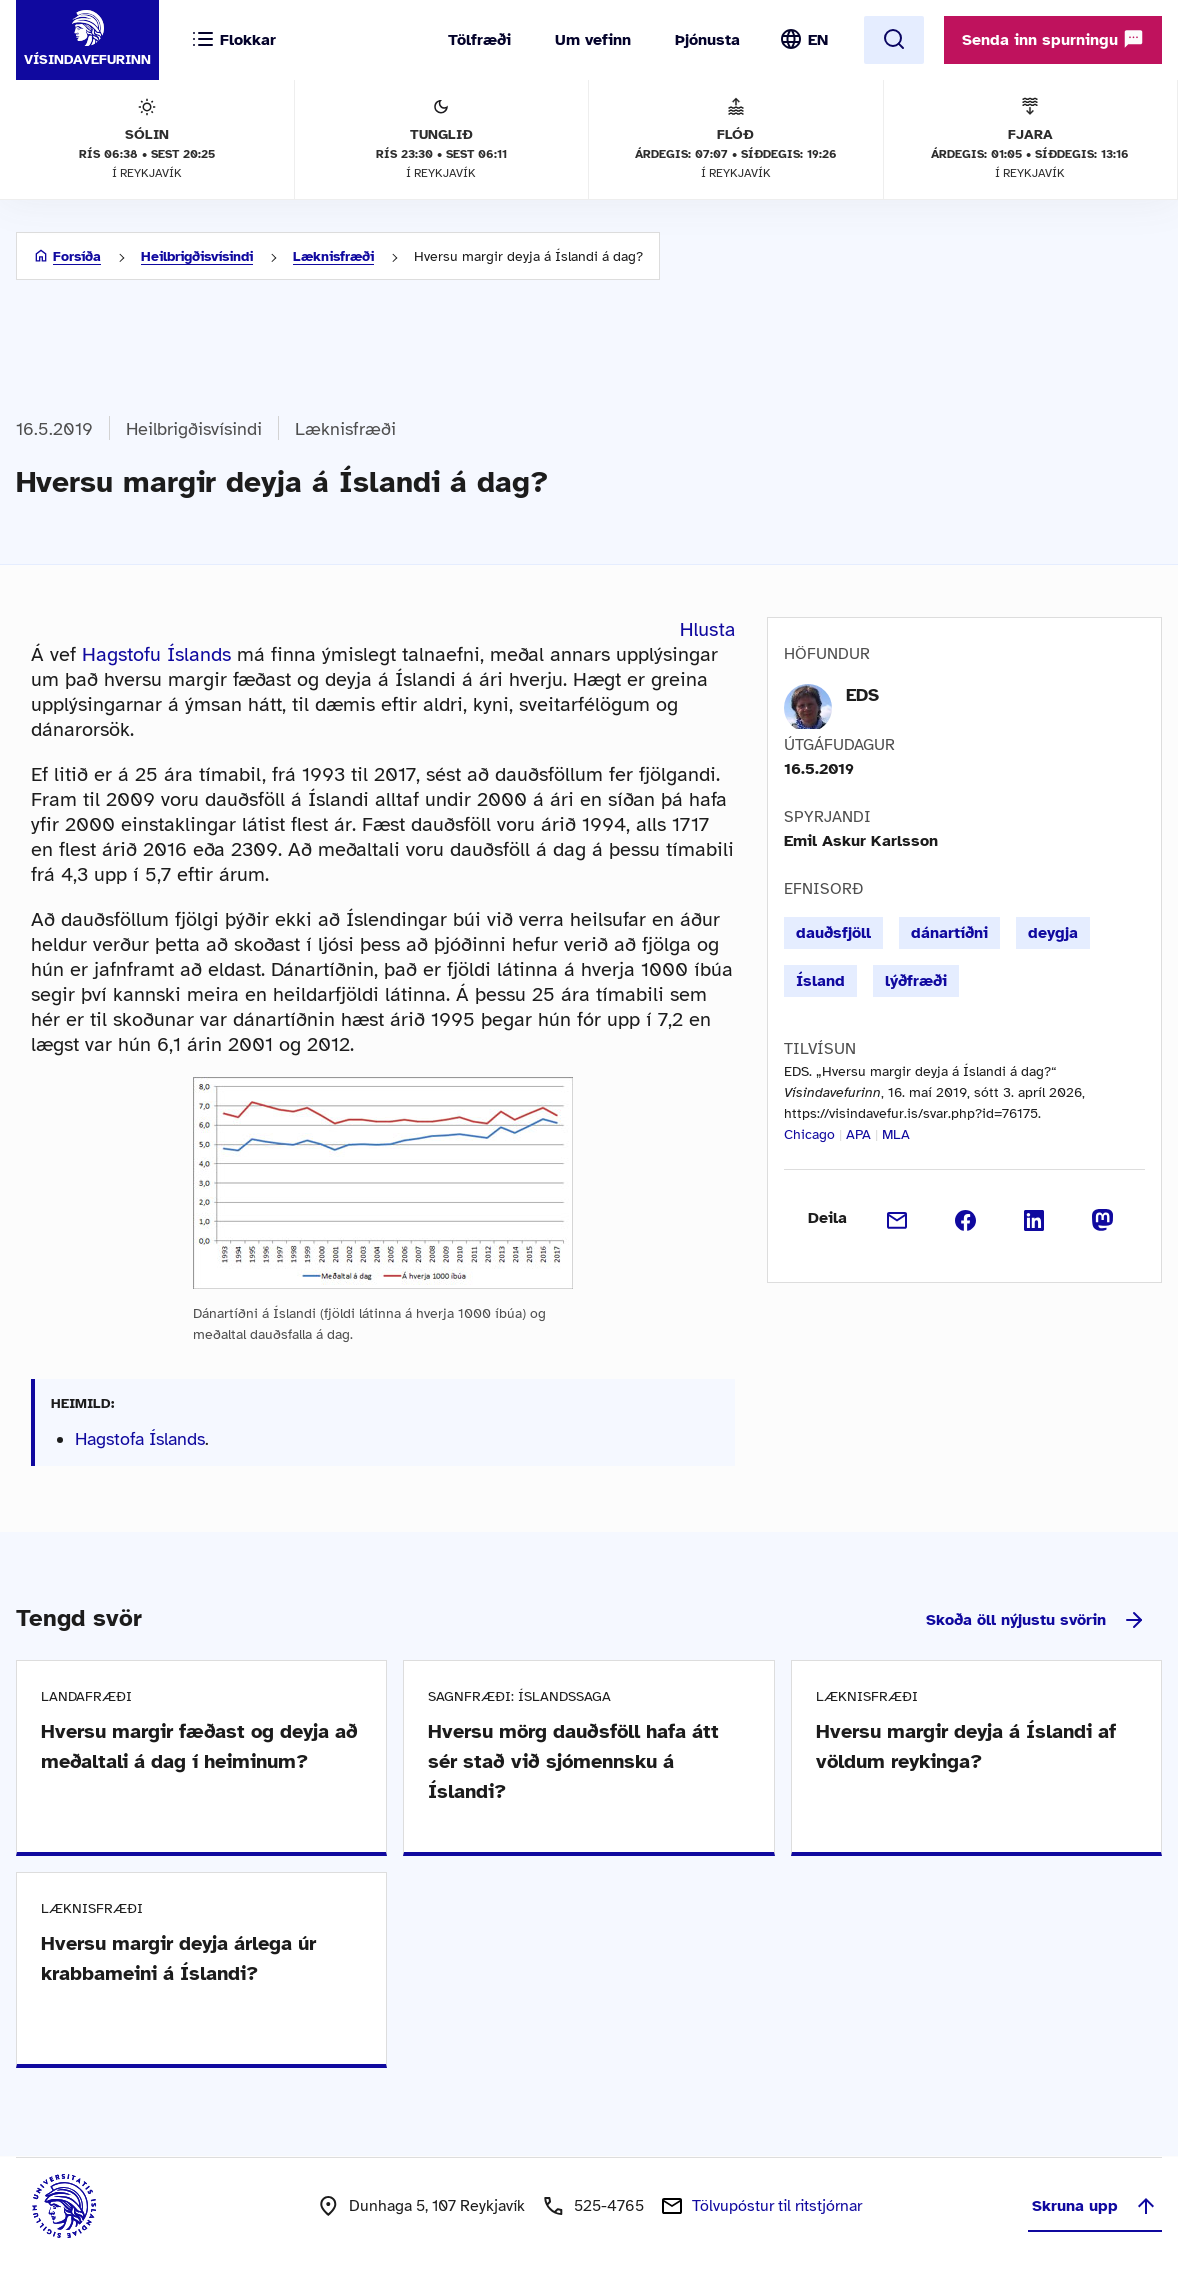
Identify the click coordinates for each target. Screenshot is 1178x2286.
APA (858, 1134)
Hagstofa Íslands (140, 1439)
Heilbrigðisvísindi (197, 256)
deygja (1053, 933)
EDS (862, 695)
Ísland (820, 981)
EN (818, 40)
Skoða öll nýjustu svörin (1036, 1620)
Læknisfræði (333, 256)
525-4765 (609, 2206)
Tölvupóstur (777, 2206)
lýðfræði (916, 981)
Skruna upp (1095, 2206)
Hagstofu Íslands (156, 654)
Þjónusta (707, 40)
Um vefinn (593, 40)
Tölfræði (479, 40)
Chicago (809, 1134)
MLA (896, 1134)
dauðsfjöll (833, 933)
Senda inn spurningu (1053, 39)
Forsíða (77, 256)
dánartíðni (949, 933)
